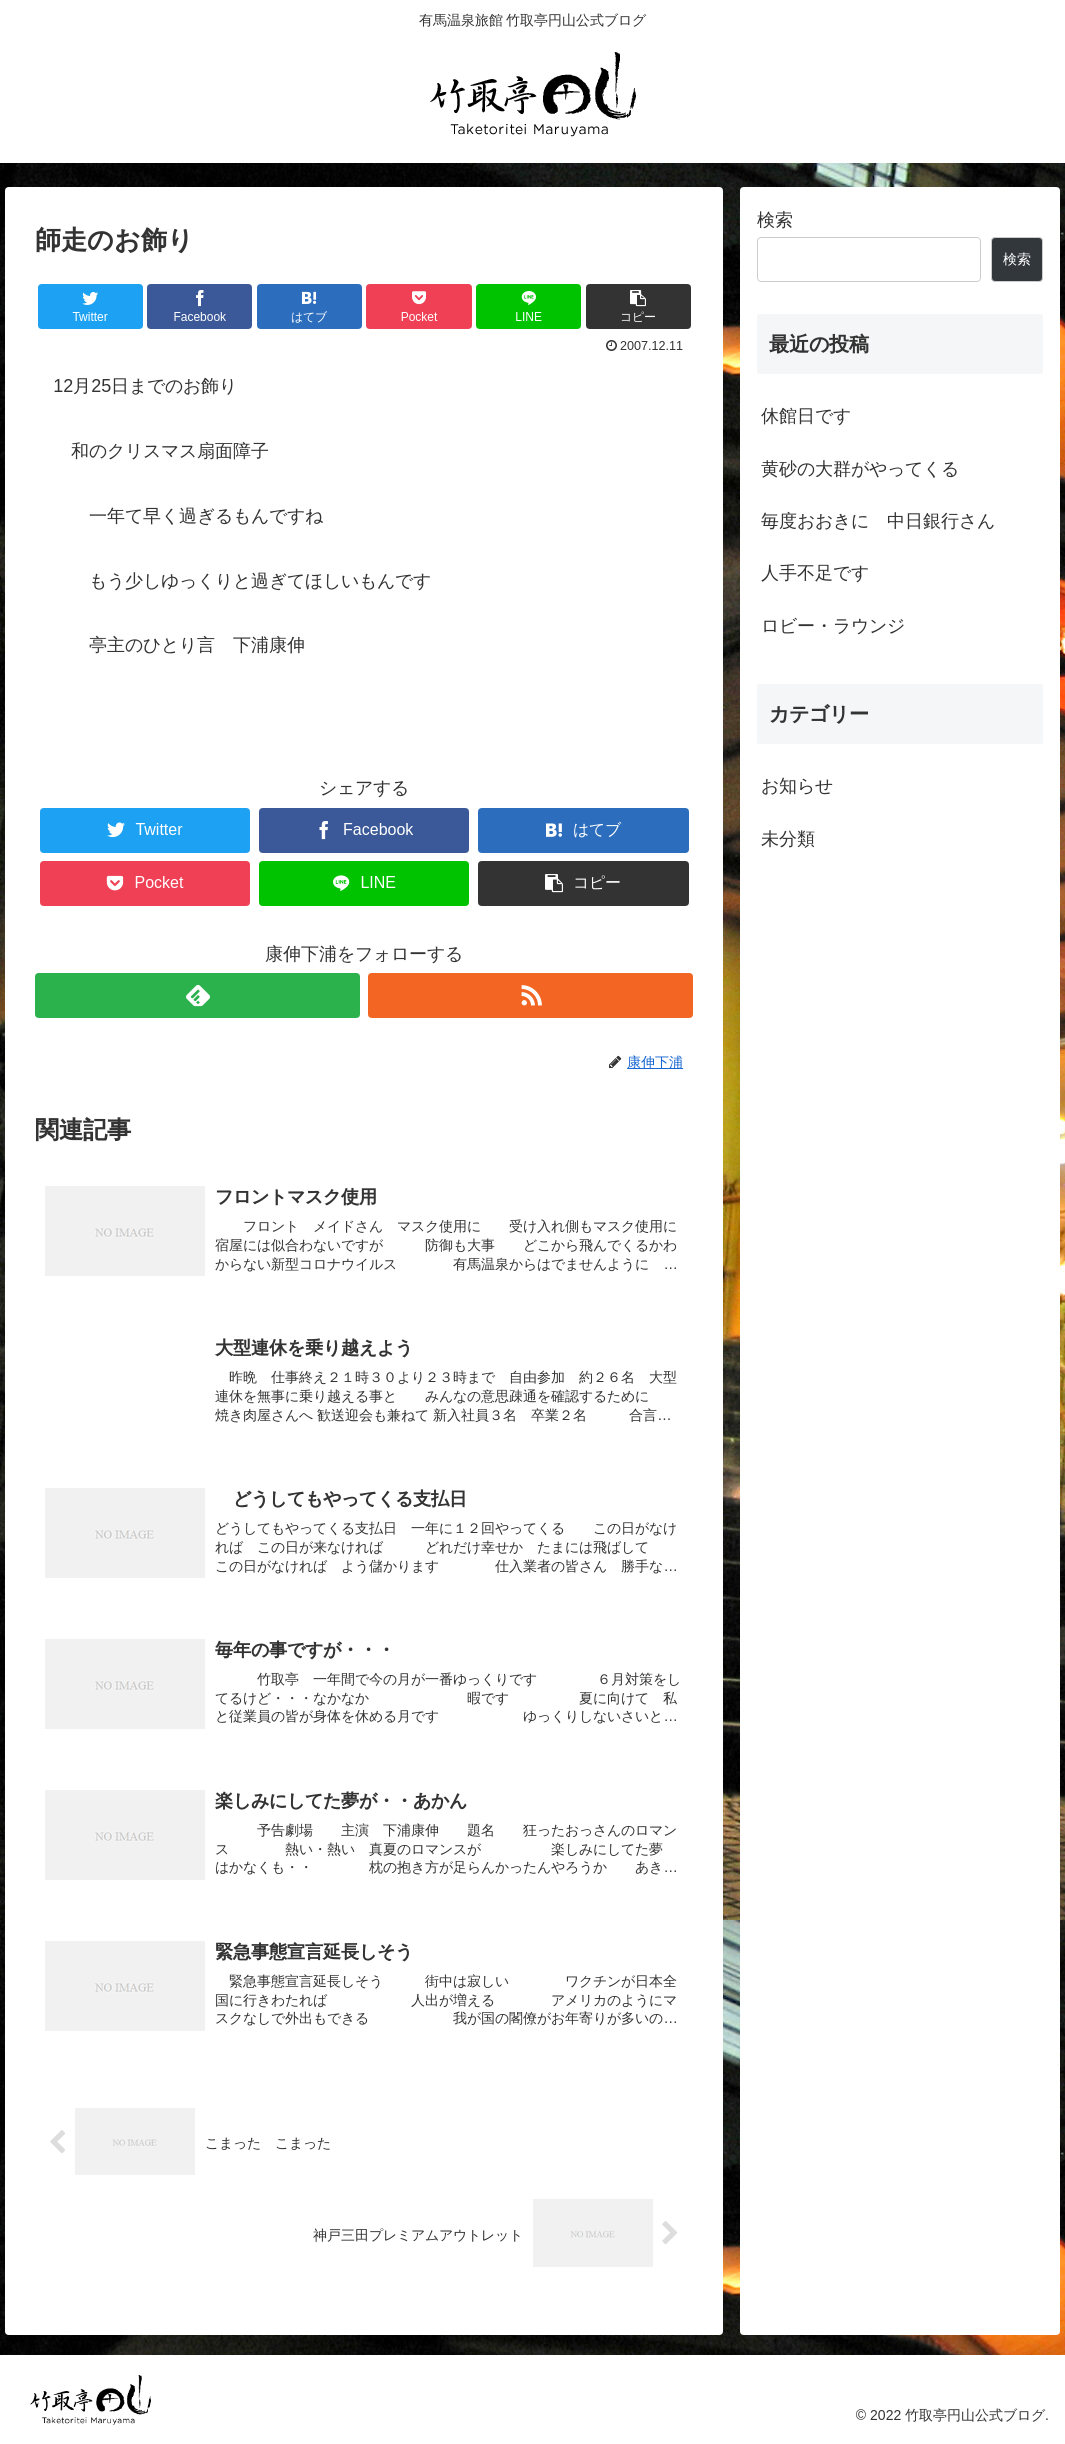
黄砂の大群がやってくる (860, 469)
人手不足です (815, 573)
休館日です (806, 416)
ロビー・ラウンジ (833, 626)
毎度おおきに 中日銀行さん (878, 521)
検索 (775, 220)
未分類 (788, 839)
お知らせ (797, 786)
